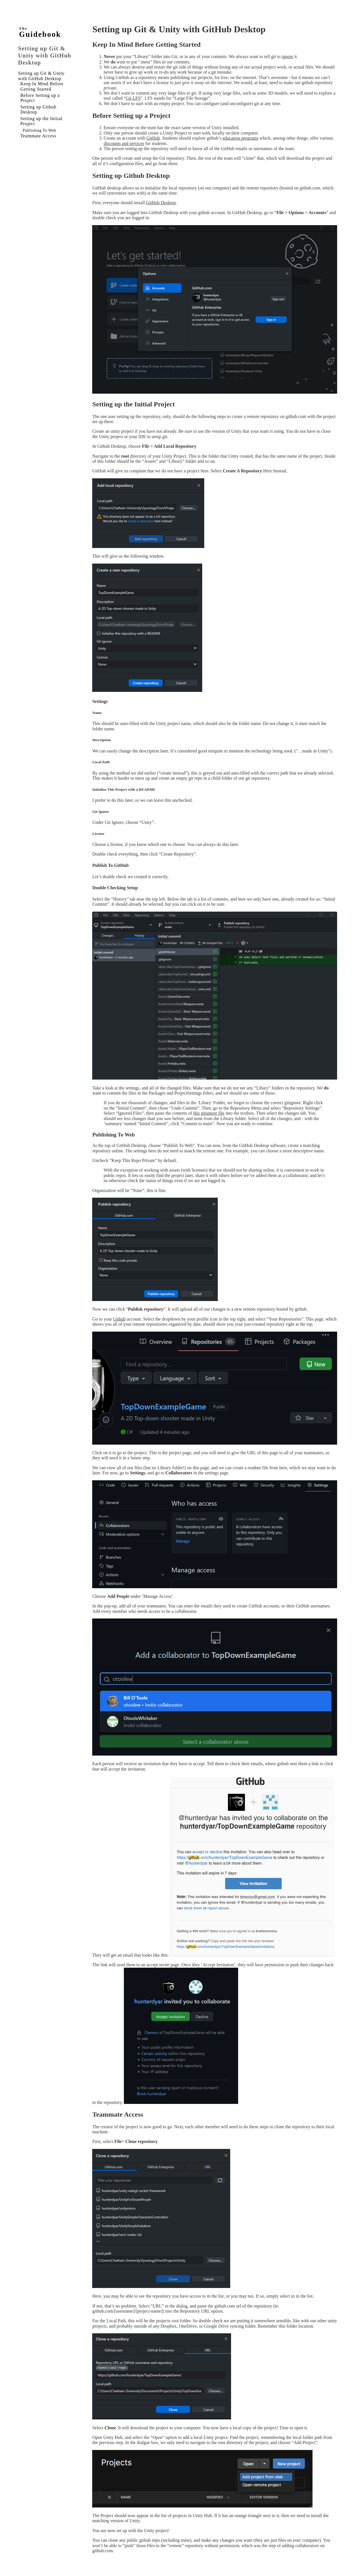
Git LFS (133, 98)
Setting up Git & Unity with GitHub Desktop (44, 55)
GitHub (153, 138)
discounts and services (124, 143)
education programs (240, 138)
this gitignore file (208, 1113)
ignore (287, 56)
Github (119, 1319)
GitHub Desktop (161, 202)
